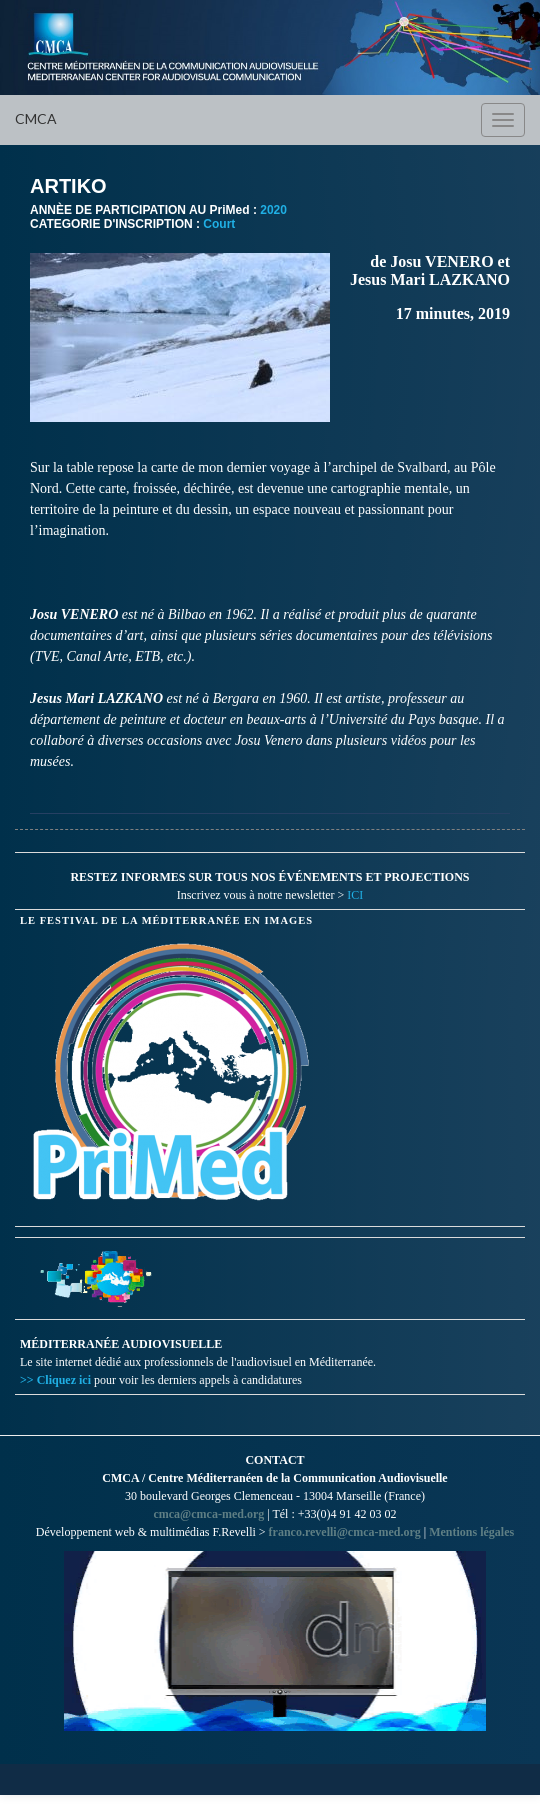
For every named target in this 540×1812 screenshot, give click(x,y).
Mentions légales (471, 1532)
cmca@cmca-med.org (208, 1514)
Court (219, 224)
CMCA (36, 118)
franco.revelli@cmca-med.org (345, 1532)
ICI (355, 895)
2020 (273, 210)
